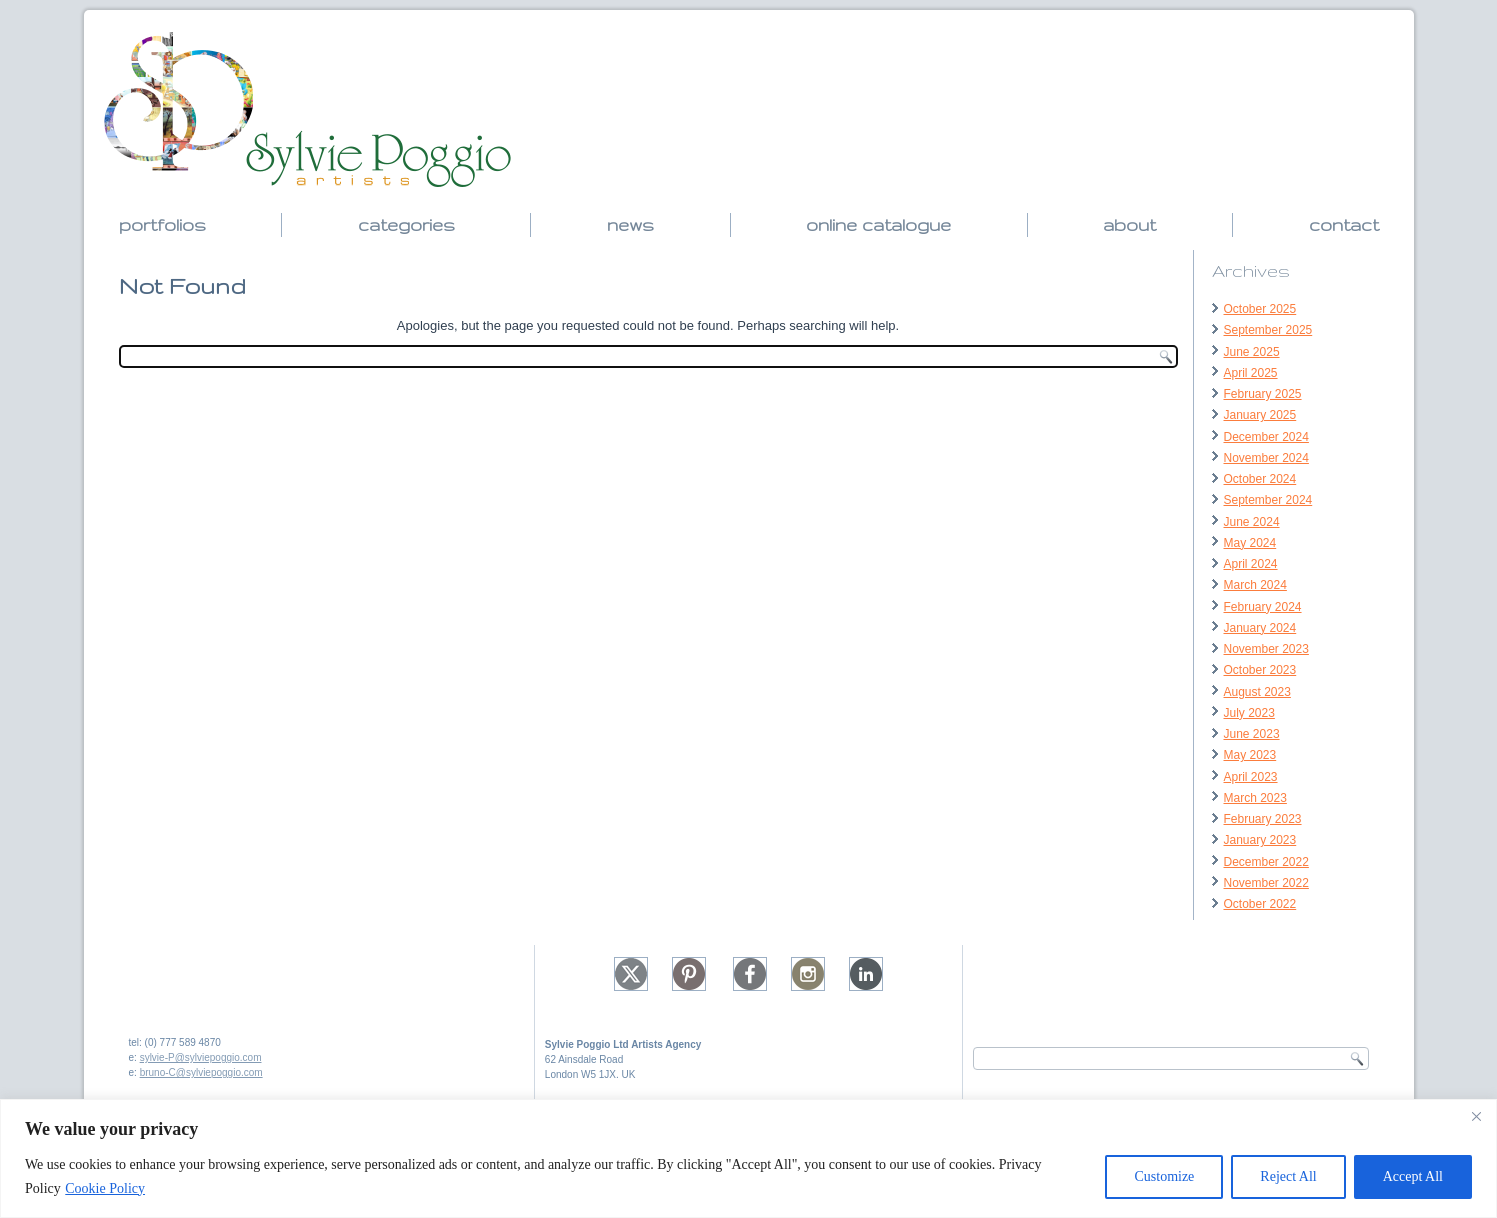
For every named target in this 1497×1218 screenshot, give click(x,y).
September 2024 (1268, 500)
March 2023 (1255, 798)
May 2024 (1250, 543)
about (1129, 224)
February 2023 (1263, 819)
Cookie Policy (105, 1188)
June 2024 (1252, 522)
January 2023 (1260, 840)
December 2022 (1266, 862)
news (630, 224)
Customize (1164, 1176)
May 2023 (1250, 755)
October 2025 (1260, 309)
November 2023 (1266, 649)
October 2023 (1260, 670)
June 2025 (1252, 352)
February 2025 (1263, 394)
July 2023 (1249, 713)
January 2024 (1260, 628)
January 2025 (1260, 415)
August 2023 (1257, 692)
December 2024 (1266, 437)
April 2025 (1251, 373)
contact (1344, 224)
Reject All (1288, 1176)
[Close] (1476, 1116)
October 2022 (1260, 904)
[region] (748, 1158)
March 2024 (1255, 585)
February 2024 (1263, 607)
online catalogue (878, 224)
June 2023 (1252, 734)
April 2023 (1251, 777)
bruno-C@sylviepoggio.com (201, 1072)
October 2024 (1260, 479)
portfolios (162, 224)
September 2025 (1268, 330)
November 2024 (1266, 458)
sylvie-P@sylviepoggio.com (201, 1057)
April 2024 (1251, 564)
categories (406, 224)
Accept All (1413, 1176)
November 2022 (1266, 883)
